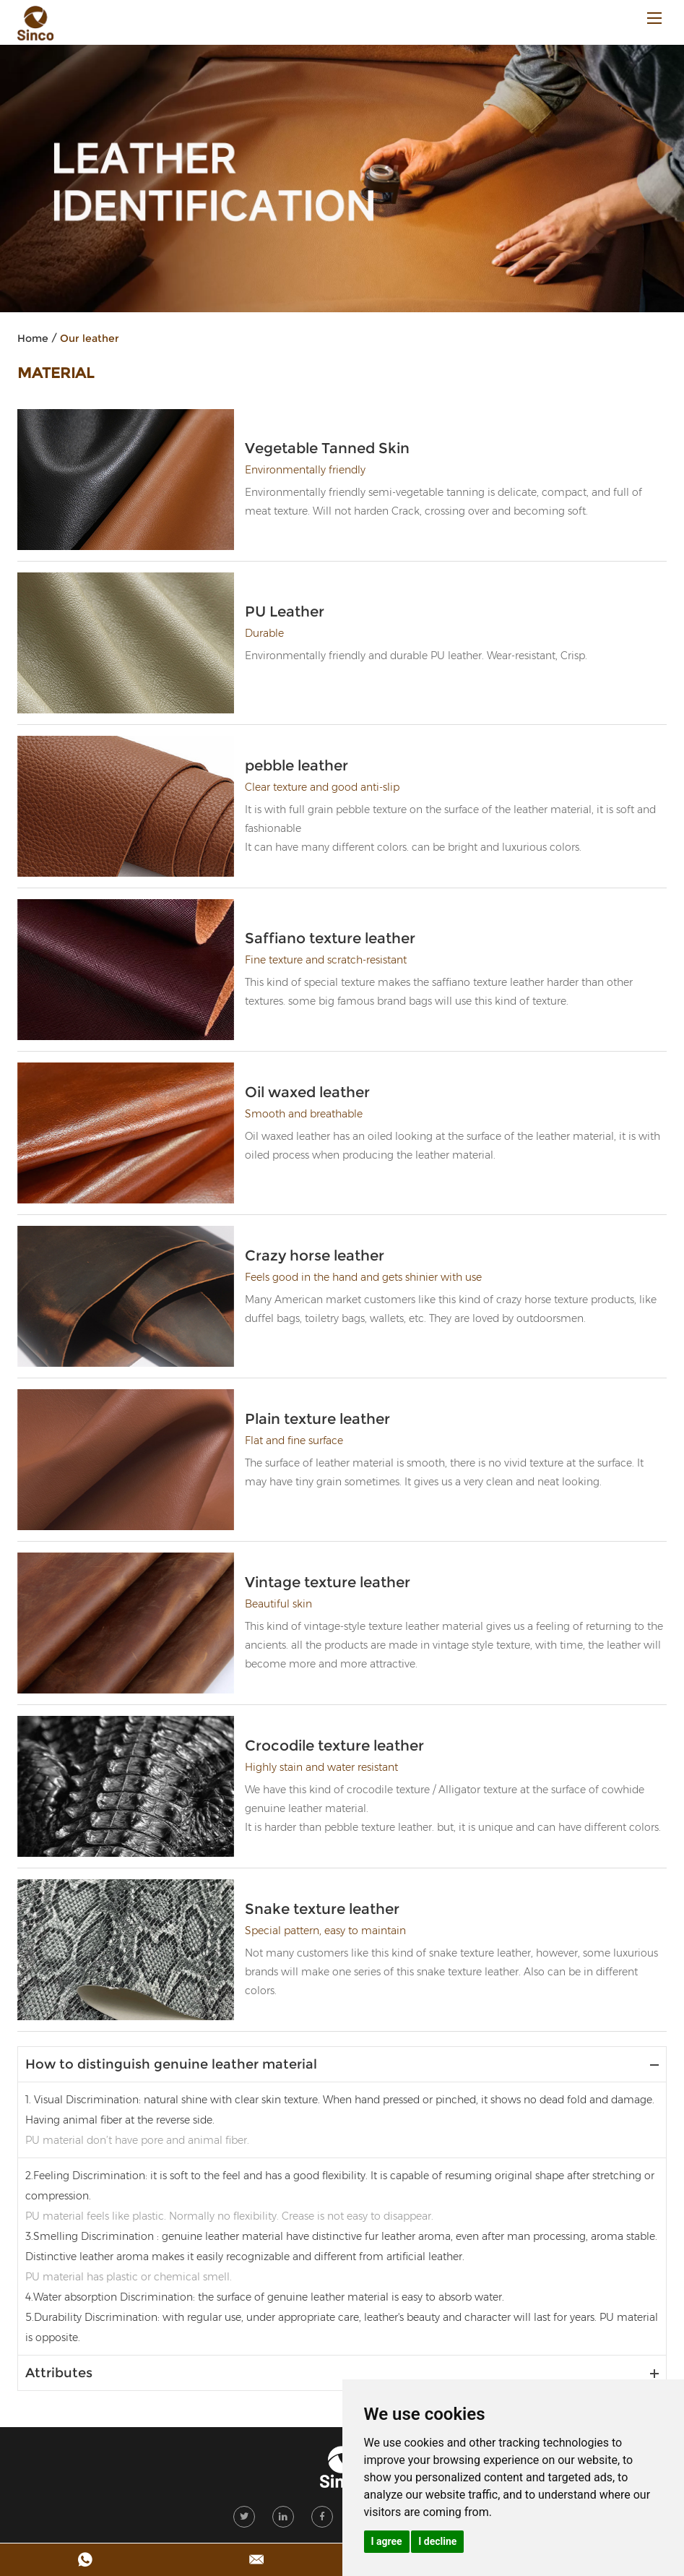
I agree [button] (386, 2541)
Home (32, 338)
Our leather (89, 338)
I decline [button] (437, 2541)
